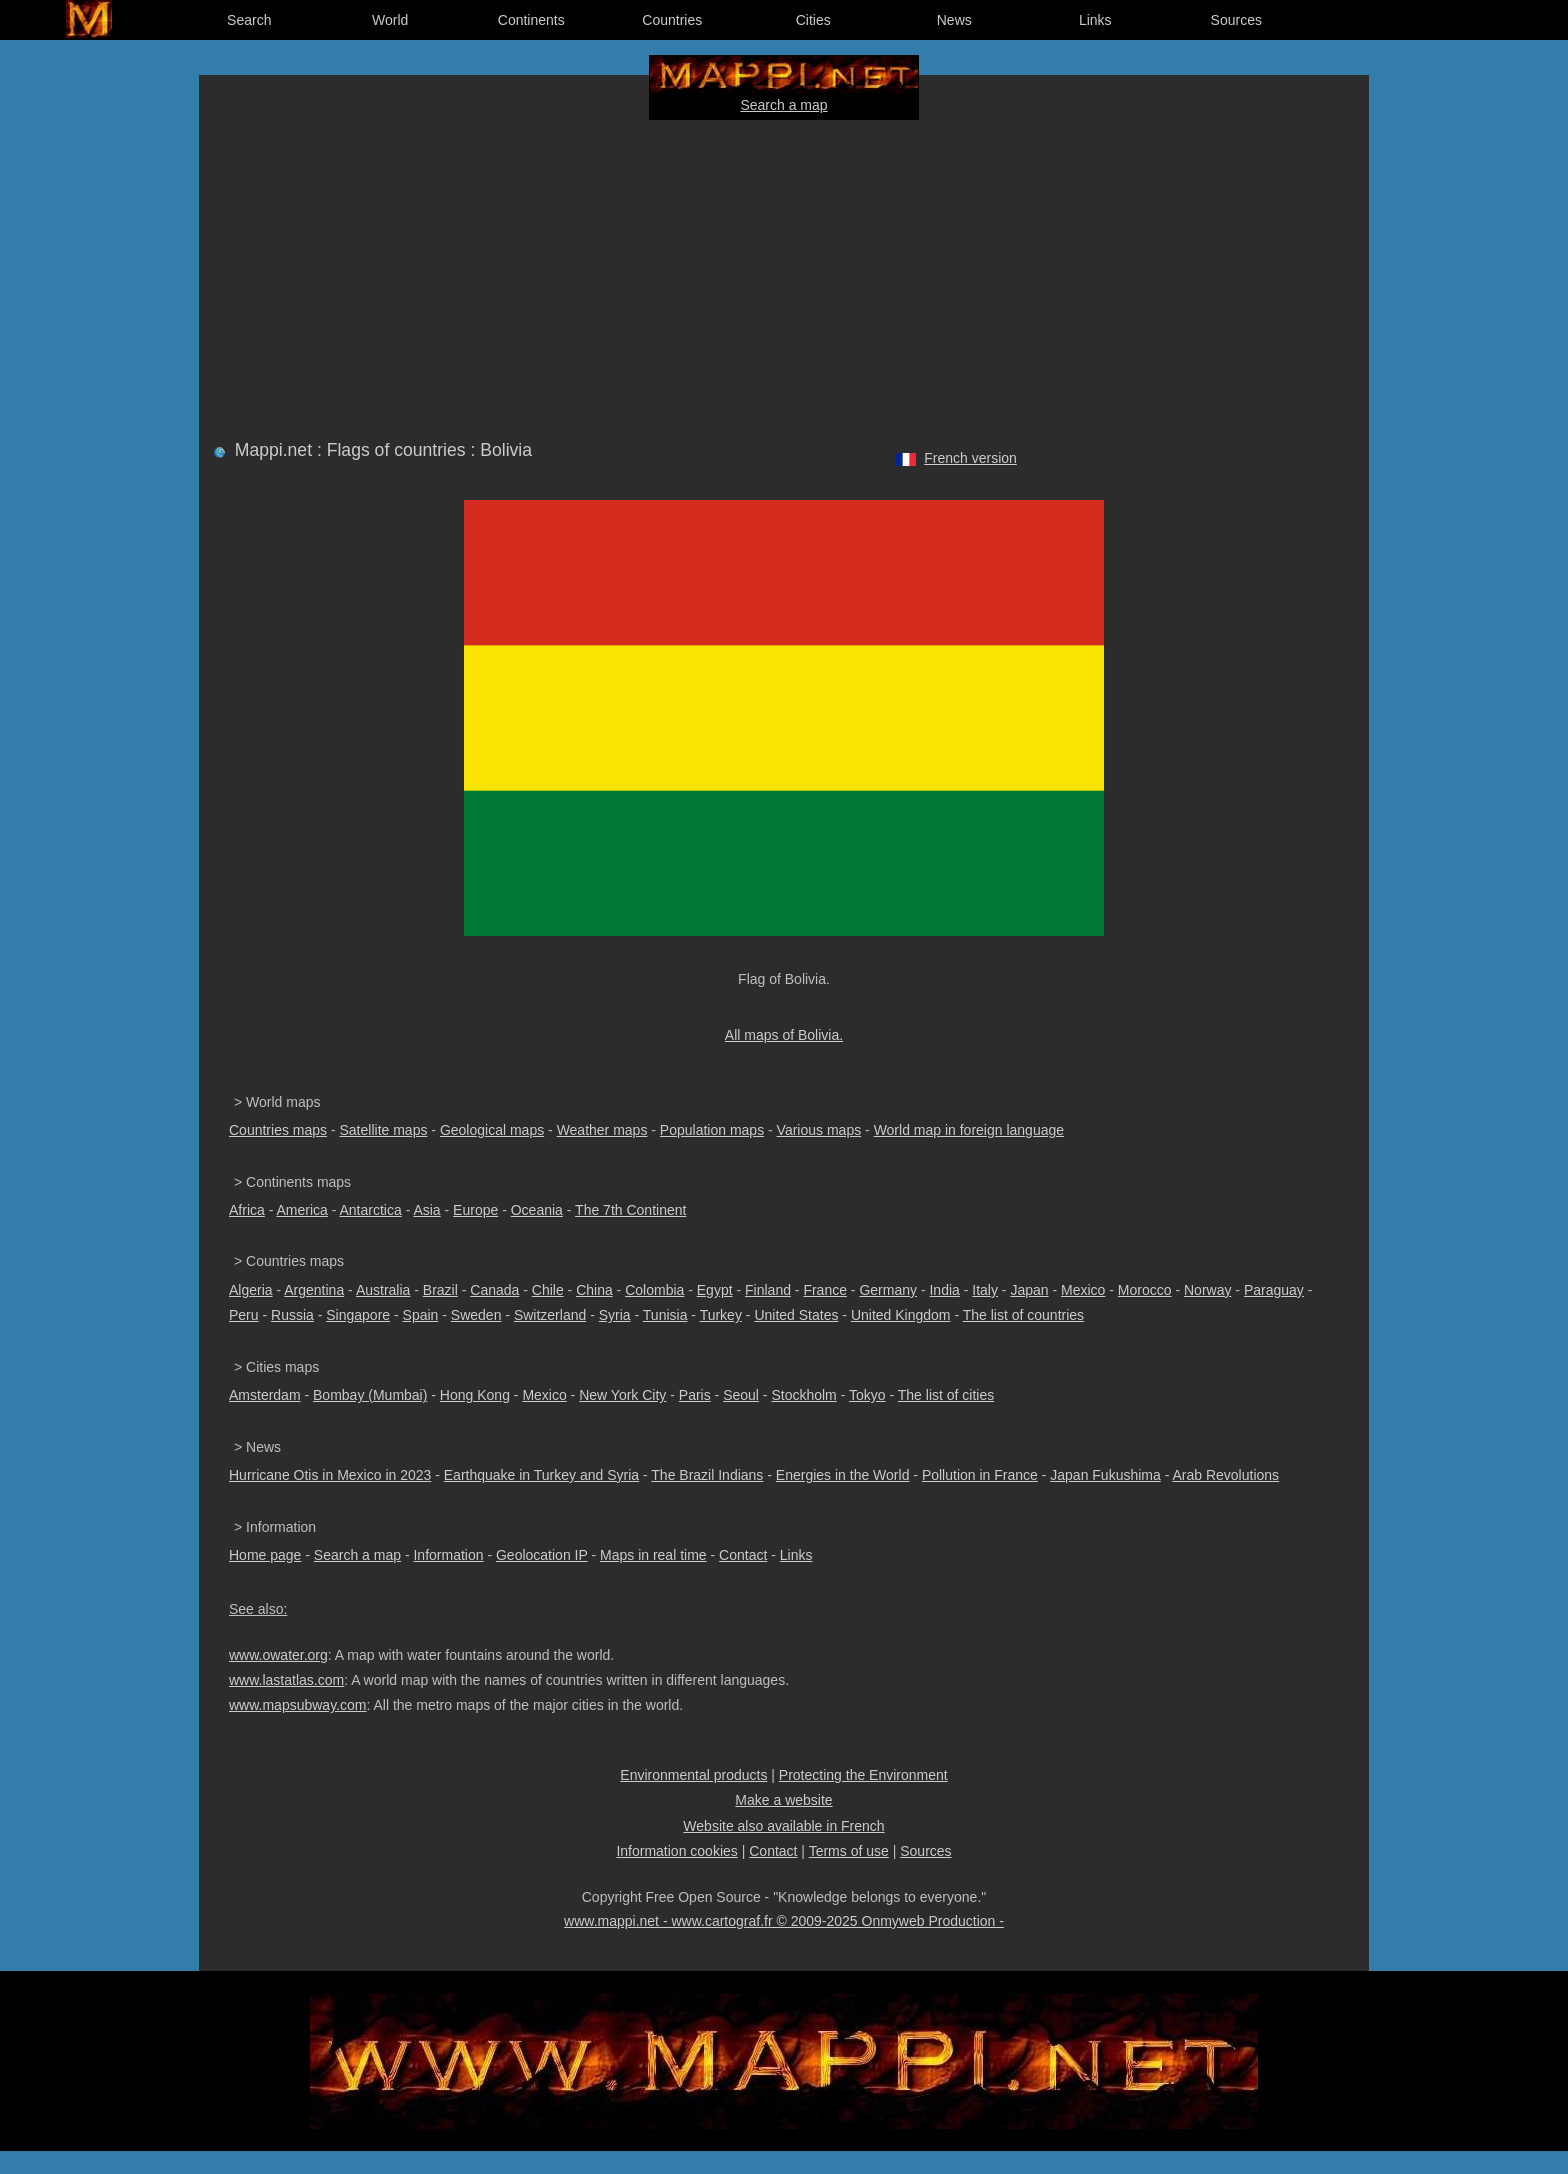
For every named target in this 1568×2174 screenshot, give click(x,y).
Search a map (783, 105)
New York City (622, 1395)
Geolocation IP (542, 1555)
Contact (743, 1555)
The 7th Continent (630, 1210)
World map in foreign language (969, 1130)
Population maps (712, 1130)
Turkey (721, 1315)
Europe (475, 1210)
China (594, 1290)
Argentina (314, 1290)
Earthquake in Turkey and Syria (541, 1475)
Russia (292, 1315)
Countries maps (278, 1130)
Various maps (819, 1130)
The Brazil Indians (707, 1475)
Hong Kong (475, 1395)
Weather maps (602, 1130)
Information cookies (676, 1851)
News (954, 20)
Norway (1207, 1290)
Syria (615, 1315)
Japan (1029, 1290)
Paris (695, 1395)
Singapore (358, 1315)
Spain (421, 1315)
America (301, 1210)
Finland (768, 1290)
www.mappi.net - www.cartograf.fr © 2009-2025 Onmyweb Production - (784, 1921)
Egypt (715, 1290)
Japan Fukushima (1105, 1475)
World (390, 20)
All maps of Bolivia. (784, 1035)
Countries (672, 20)
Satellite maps (384, 1130)
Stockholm (803, 1395)
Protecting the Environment (863, 1775)
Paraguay (1274, 1290)
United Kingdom (901, 1315)
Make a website (783, 1800)
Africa (247, 1210)
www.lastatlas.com (286, 1680)
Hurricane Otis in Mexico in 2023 (330, 1475)
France (825, 1290)
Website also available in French (783, 1826)
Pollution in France (980, 1475)
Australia (383, 1290)
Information (448, 1555)
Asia (426, 1210)
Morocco (1145, 1290)
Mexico (1083, 1290)
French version (970, 458)
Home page (265, 1555)
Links (1095, 20)
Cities (813, 20)
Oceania (537, 1210)
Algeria (251, 1290)
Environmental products (693, 1775)
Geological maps (492, 1130)
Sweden (476, 1315)
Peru (244, 1315)
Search (249, 20)
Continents (531, 20)
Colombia (654, 1290)
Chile (548, 1290)
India (944, 1290)
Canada (494, 1290)
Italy (985, 1290)
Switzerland (550, 1315)
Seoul (741, 1395)
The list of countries (1023, 1315)
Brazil (440, 1290)
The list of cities (946, 1395)
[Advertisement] (784, 276)
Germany (888, 1290)
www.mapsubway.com (297, 1705)
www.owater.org (278, 1655)
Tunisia (665, 1315)
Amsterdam (265, 1395)
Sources (1236, 20)
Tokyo (867, 1395)
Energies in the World (843, 1475)
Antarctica (371, 1210)
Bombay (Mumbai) (370, 1395)
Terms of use (849, 1851)
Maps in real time (653, 1555)
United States (796, 1315)
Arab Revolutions (1225, 1475)
